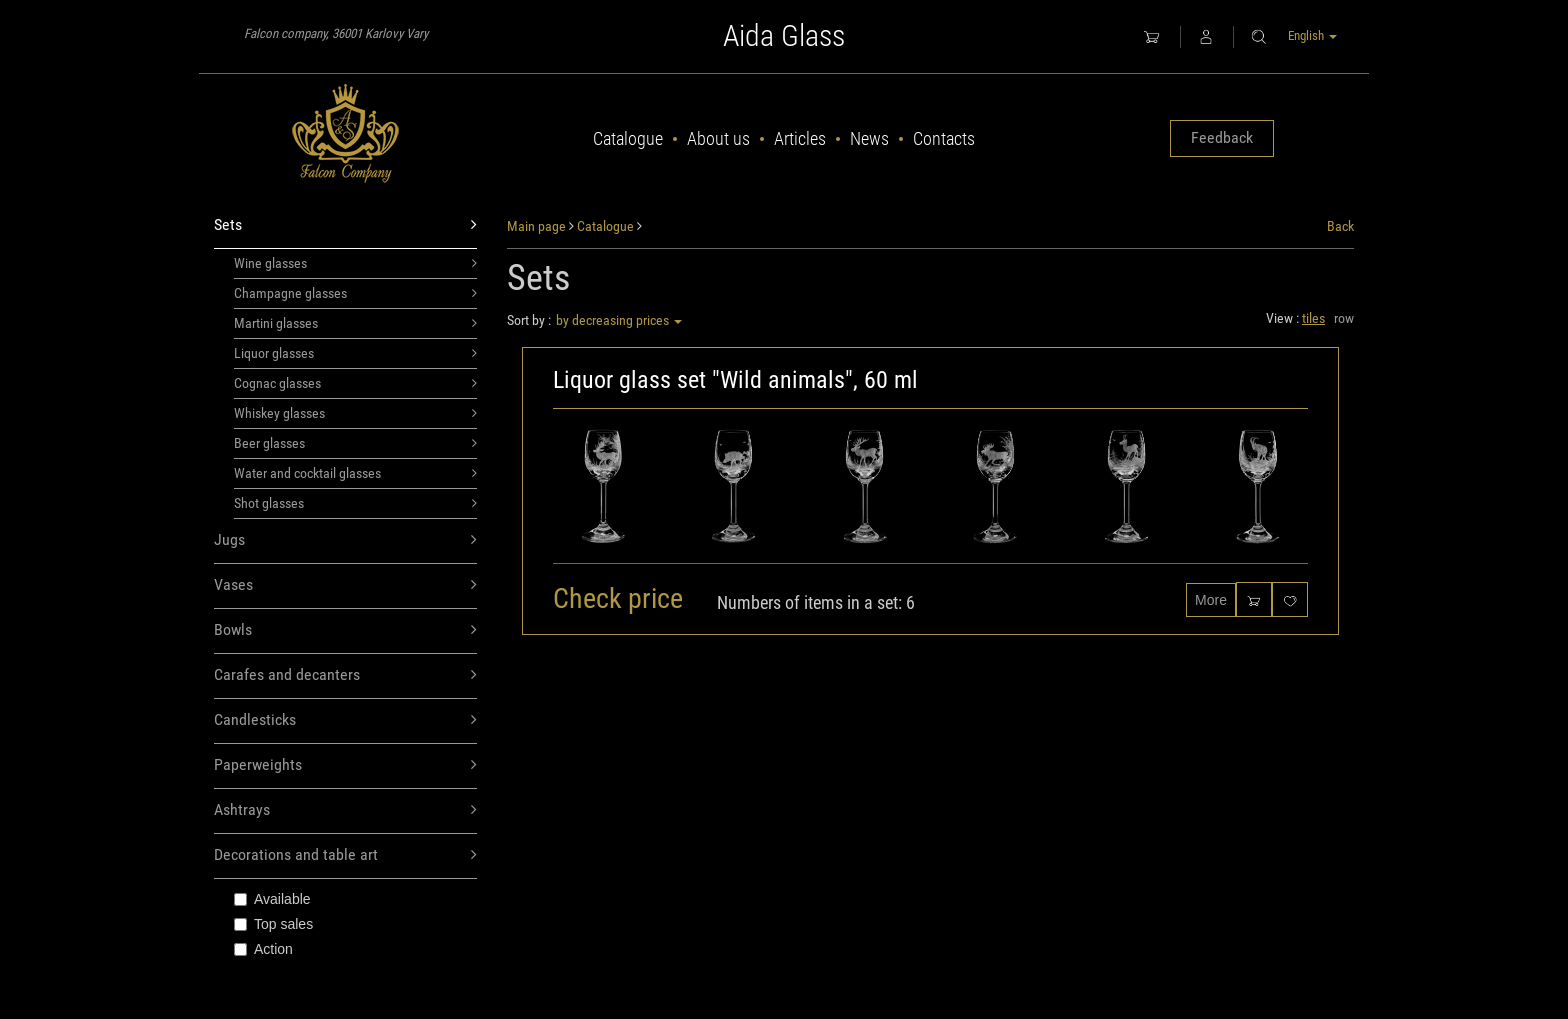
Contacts (944, 138)
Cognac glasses (355, 383)
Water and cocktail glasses (355, 473)
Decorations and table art (345, 855)
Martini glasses (355, 323)
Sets (345, 225)
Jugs (345, 540)
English (1312, 35)
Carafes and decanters (345, 675)
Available (272, 899)
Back (1340, 226)
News (869, 138)
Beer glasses (355, 443)
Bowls (345, 630)
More (1211, 600)
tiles (1313, 318)
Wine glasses (355, 263)
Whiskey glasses (355, 413)
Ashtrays (345, 810)
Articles (800, 138)
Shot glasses (355, 503)
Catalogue (628, 138)
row (1344, 318)
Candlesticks (345, 720)
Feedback (1222, 137)
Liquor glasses (355, 353)
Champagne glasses (355, 293)
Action (263, 949)
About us (718, 138)
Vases (345, 585)
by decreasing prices (619, 320)
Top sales (273, 924)
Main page (536, 226)
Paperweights (345, 765)
